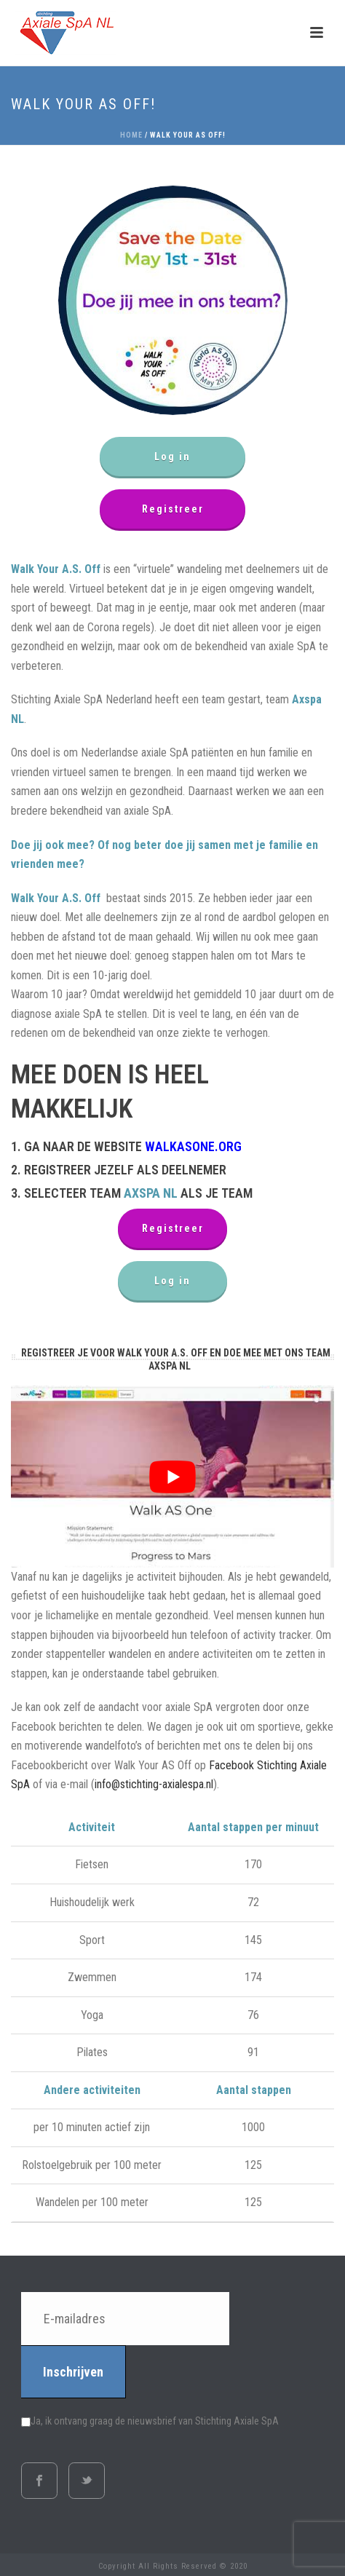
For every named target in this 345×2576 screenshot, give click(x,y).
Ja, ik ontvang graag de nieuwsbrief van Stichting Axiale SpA (150, 2421)
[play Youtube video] (172, 1477)
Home (131, 135)
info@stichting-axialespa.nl (154, 1784)
